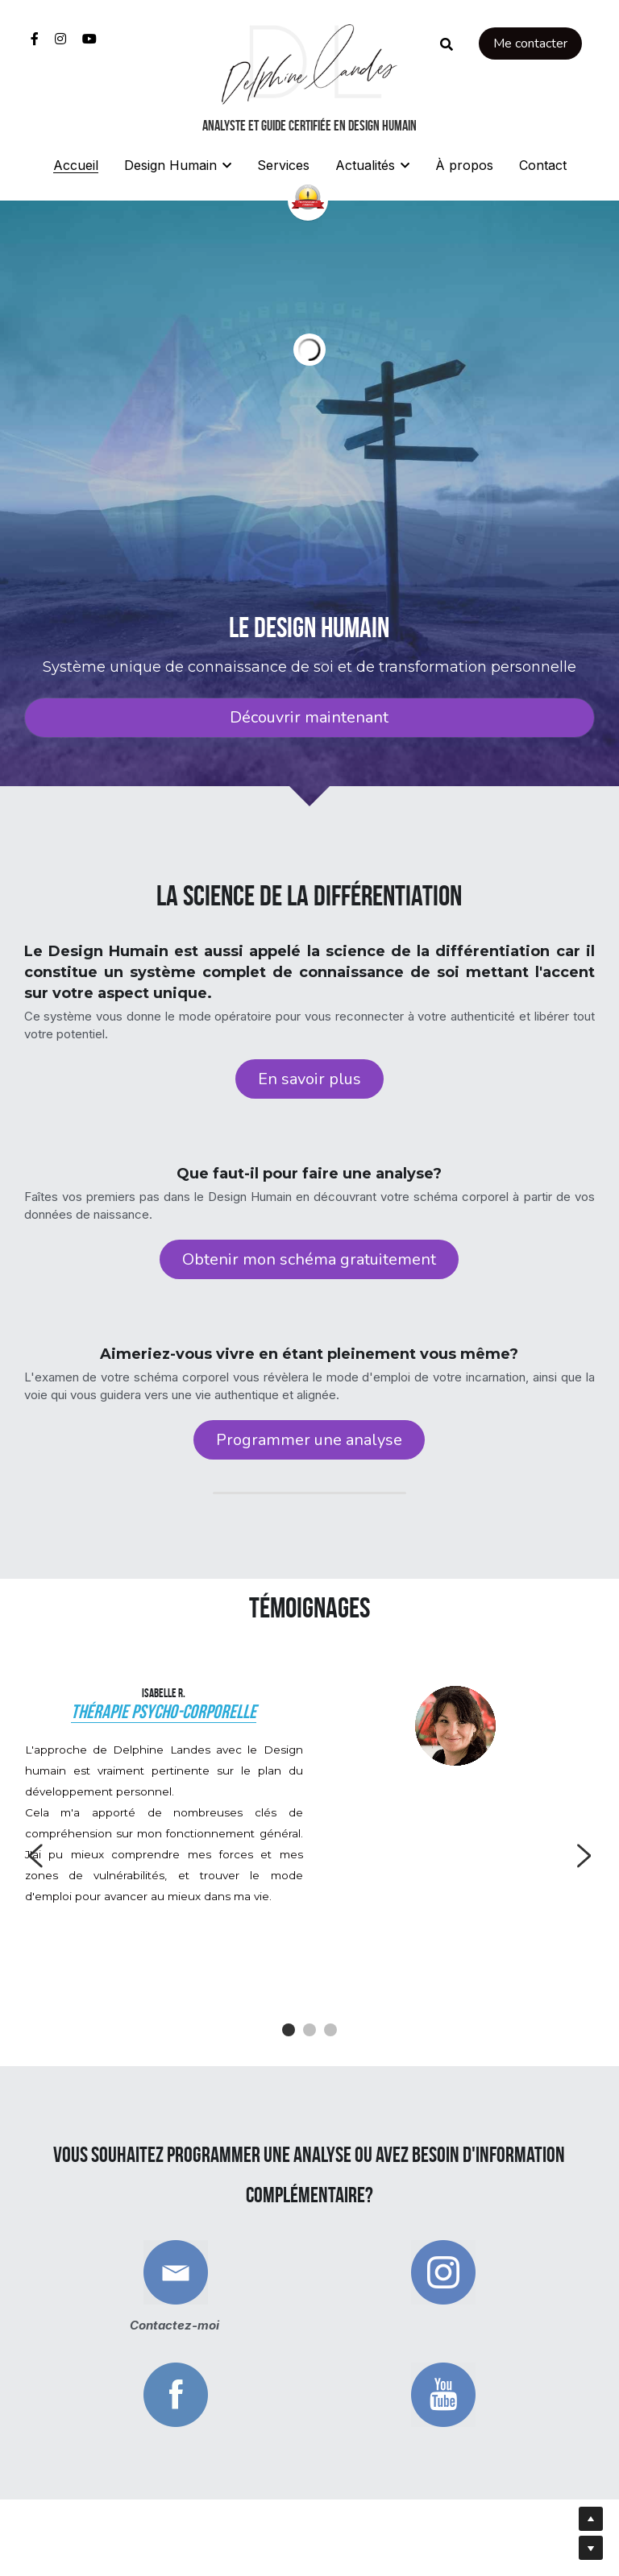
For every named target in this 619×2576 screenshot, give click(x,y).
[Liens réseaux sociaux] (35, 38)
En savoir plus (309, 1080)
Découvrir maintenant (309, 717)
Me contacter (530, 43)
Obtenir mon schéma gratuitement (309, 1263)
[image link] (309, 63)
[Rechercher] (446, 44)
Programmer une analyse (309, 1445)
